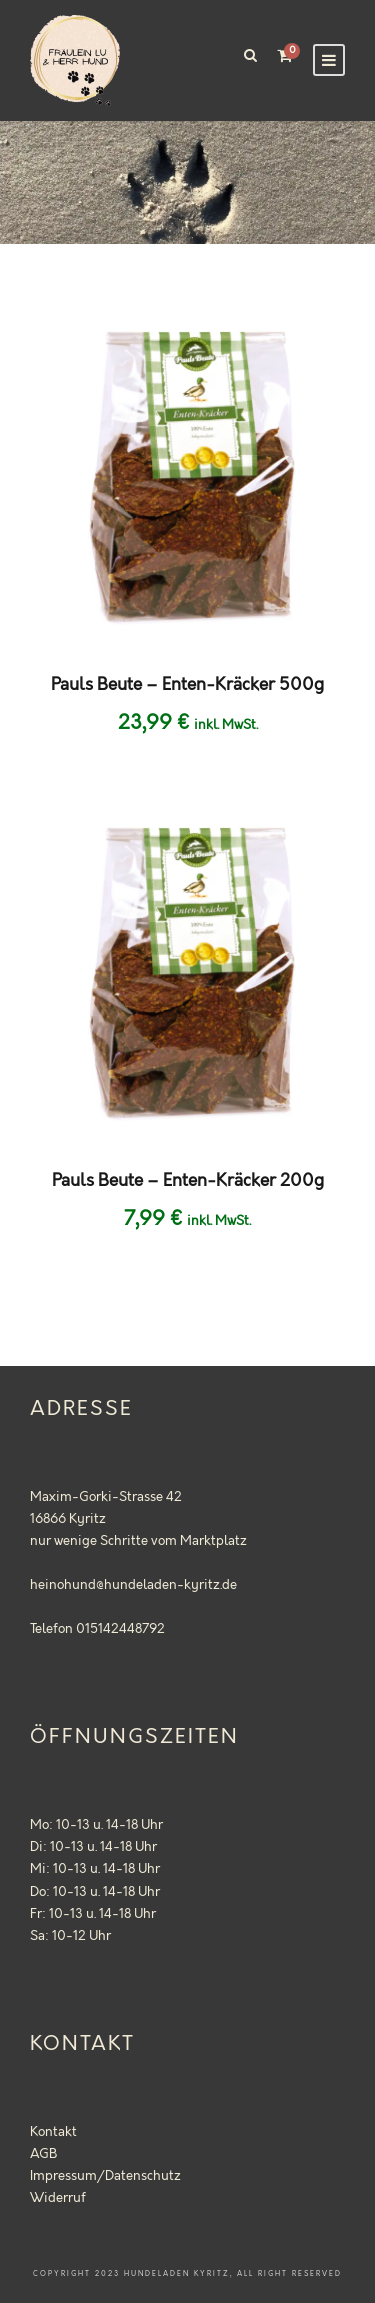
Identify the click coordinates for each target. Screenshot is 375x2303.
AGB (43, 2154)
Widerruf (58, 2198)
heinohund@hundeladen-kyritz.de (133, 1585)
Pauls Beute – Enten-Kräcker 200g (188, 1181)
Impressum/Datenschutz (105, 2176)
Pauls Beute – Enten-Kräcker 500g (187, 685)
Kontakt (53, 2132)
